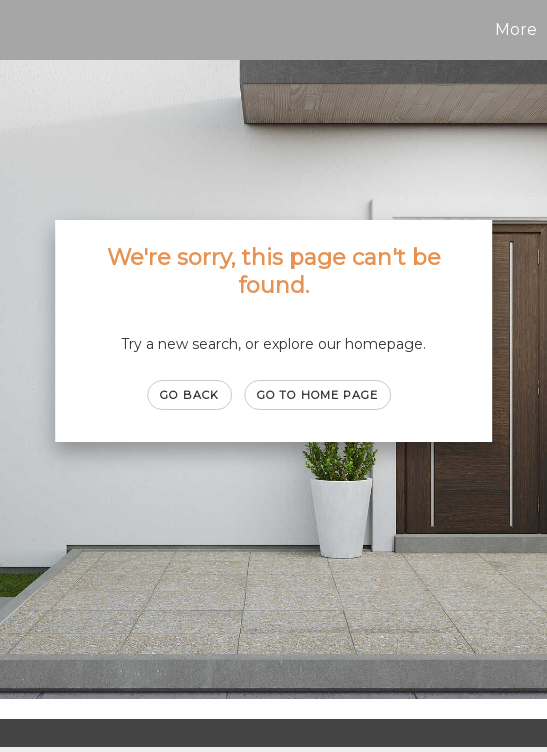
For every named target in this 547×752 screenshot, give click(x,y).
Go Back (189, 395)
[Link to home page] (18, 30)
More (516, 29)
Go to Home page (318, 395)
